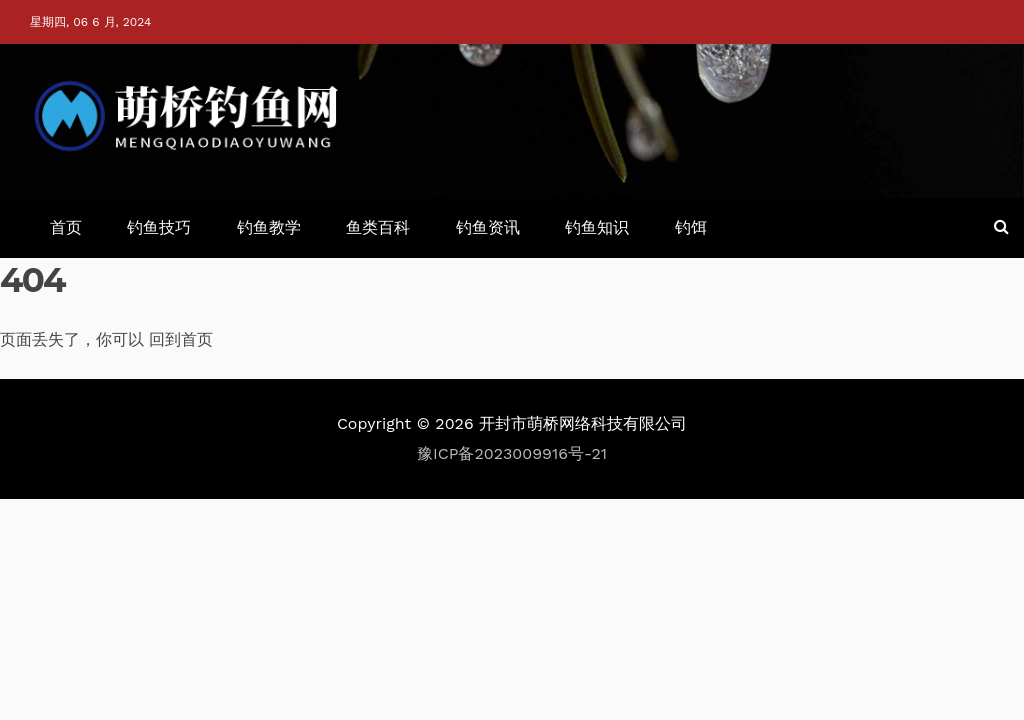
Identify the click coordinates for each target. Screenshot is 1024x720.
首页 (66, 227)
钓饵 (691, 227)
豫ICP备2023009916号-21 (512, 453)
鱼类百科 (378, 227)
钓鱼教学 (269, 227)
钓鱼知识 (597, 227)
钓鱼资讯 (488, 227)
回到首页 (181, 339)
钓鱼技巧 (159, 227)
